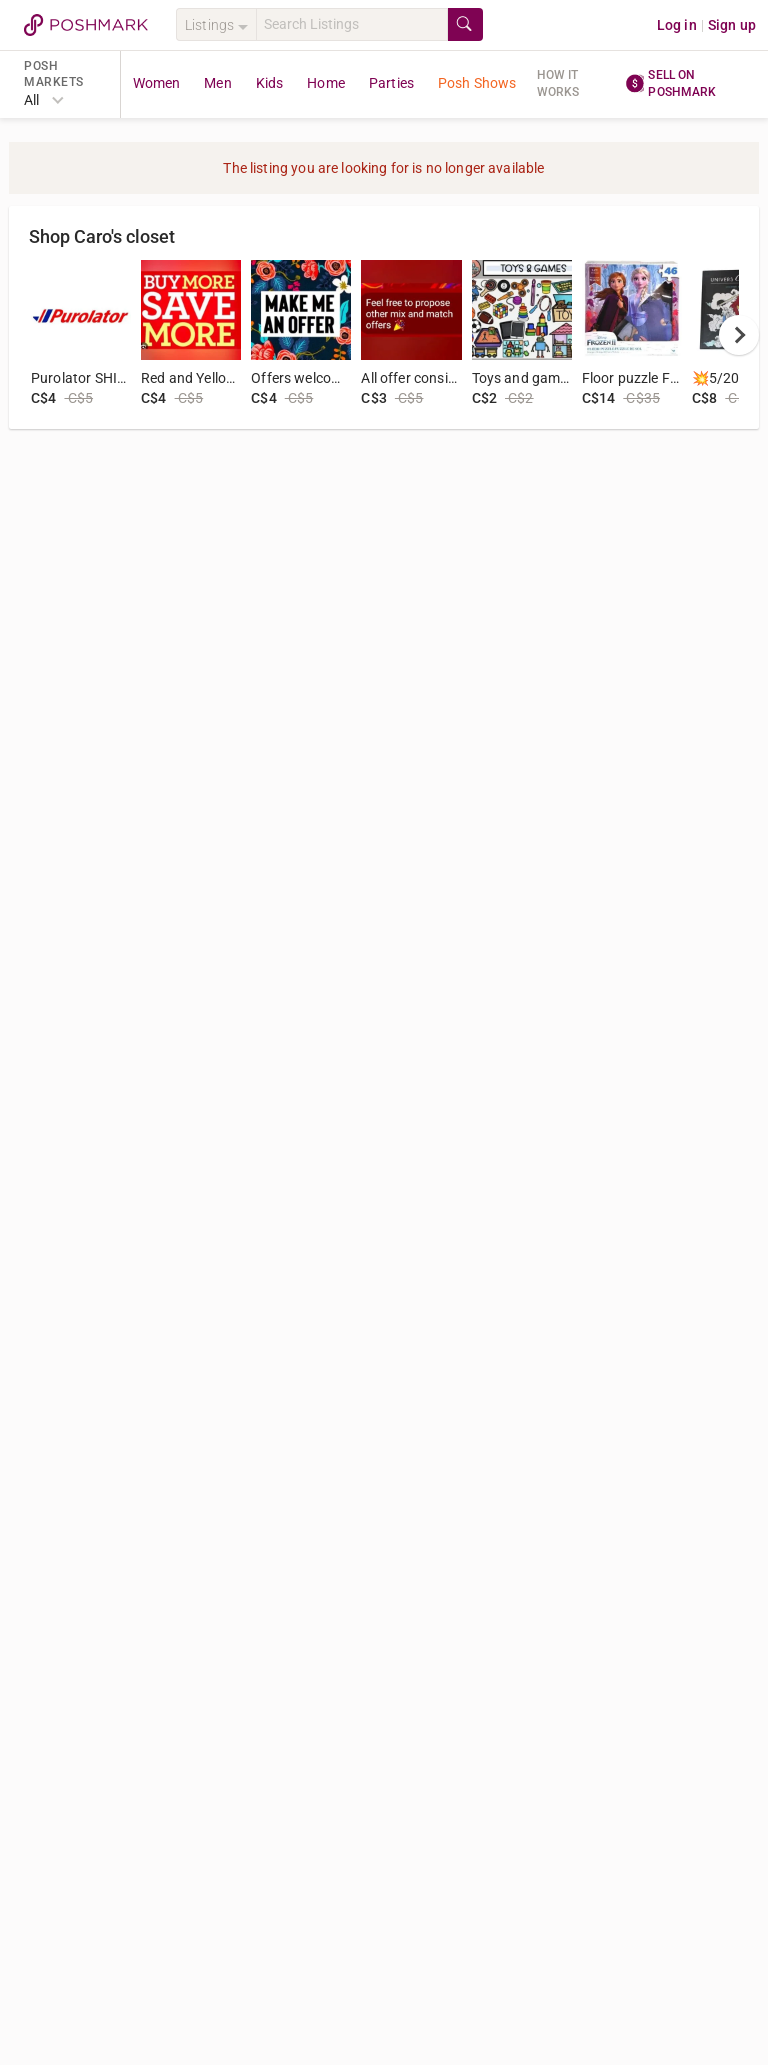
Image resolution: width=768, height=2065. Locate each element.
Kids (270, 83)
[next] (739, 335)
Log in (677, 25)
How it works (558, 83)
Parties (391, 83)
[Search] (352, 24)
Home (326, 83)
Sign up (732, 25)
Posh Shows (477, 83)
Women (157, 83)
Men (217, 83)
